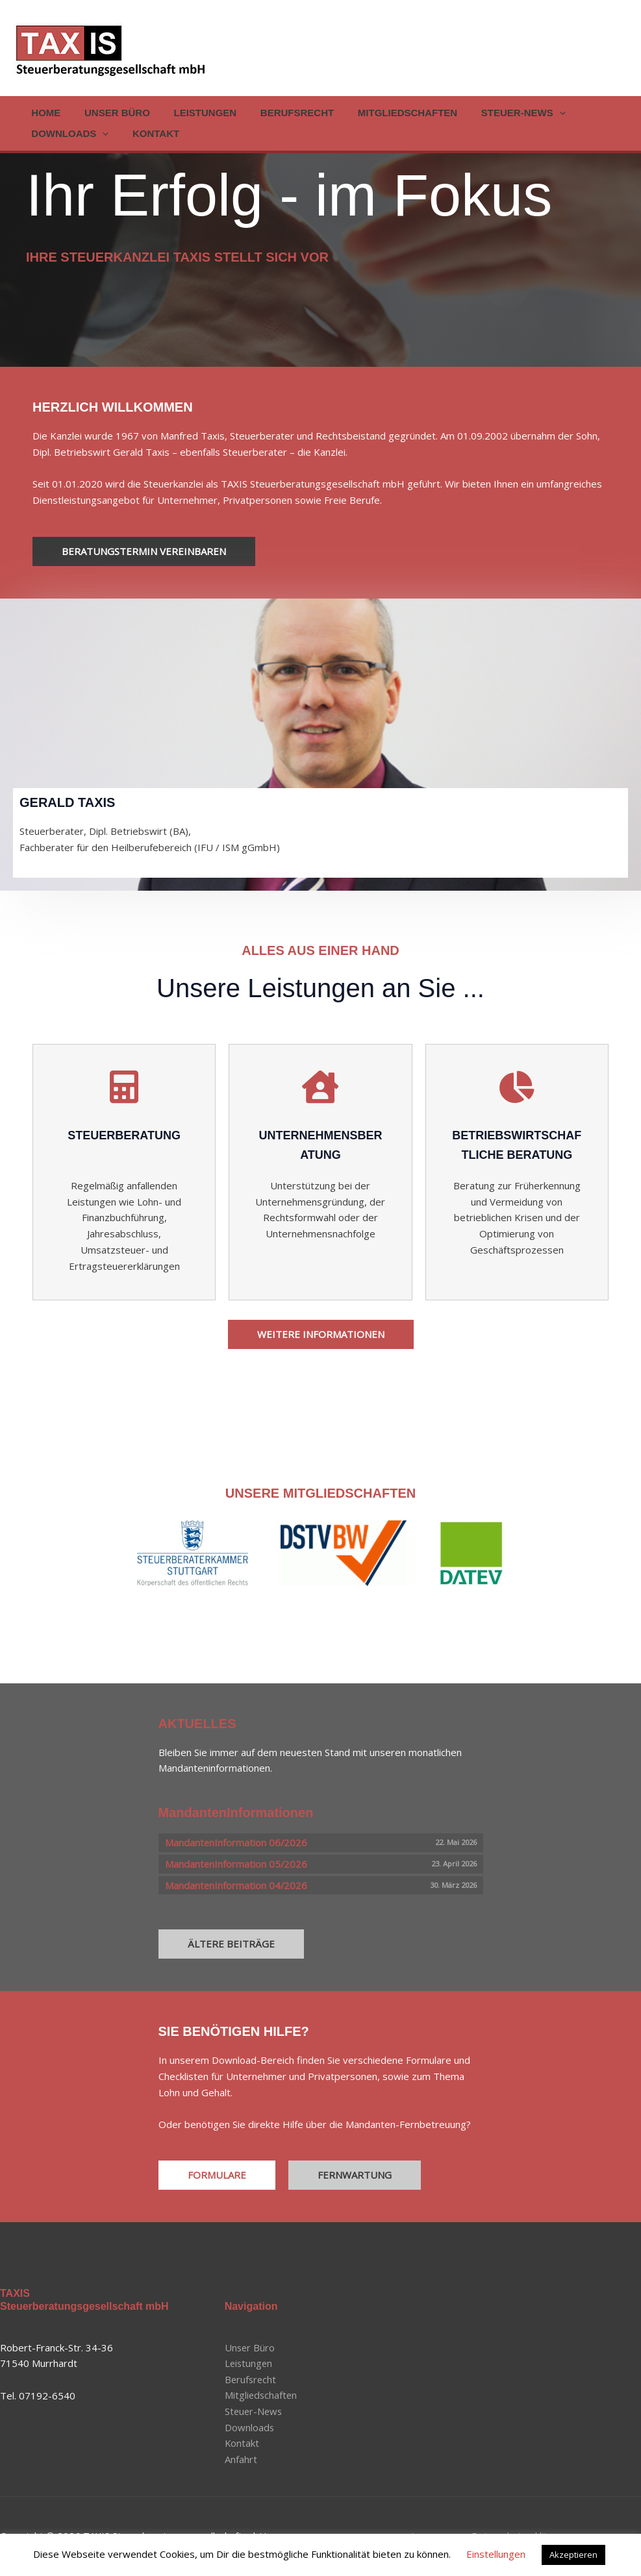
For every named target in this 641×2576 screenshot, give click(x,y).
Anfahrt (241, 2459)
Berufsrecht (282, 112)
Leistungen (194, 112)
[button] (535, 113)
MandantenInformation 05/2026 (236, 1863)
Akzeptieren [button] (573, 2554)
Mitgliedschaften (388, 112)
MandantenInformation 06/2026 (236, 1842)
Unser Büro (111, 112)
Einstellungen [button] (495, 2553)
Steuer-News (499, 113)
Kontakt (149, 133)
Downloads (68, 133)
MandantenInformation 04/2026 (236, 1885)
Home (43, 112)
